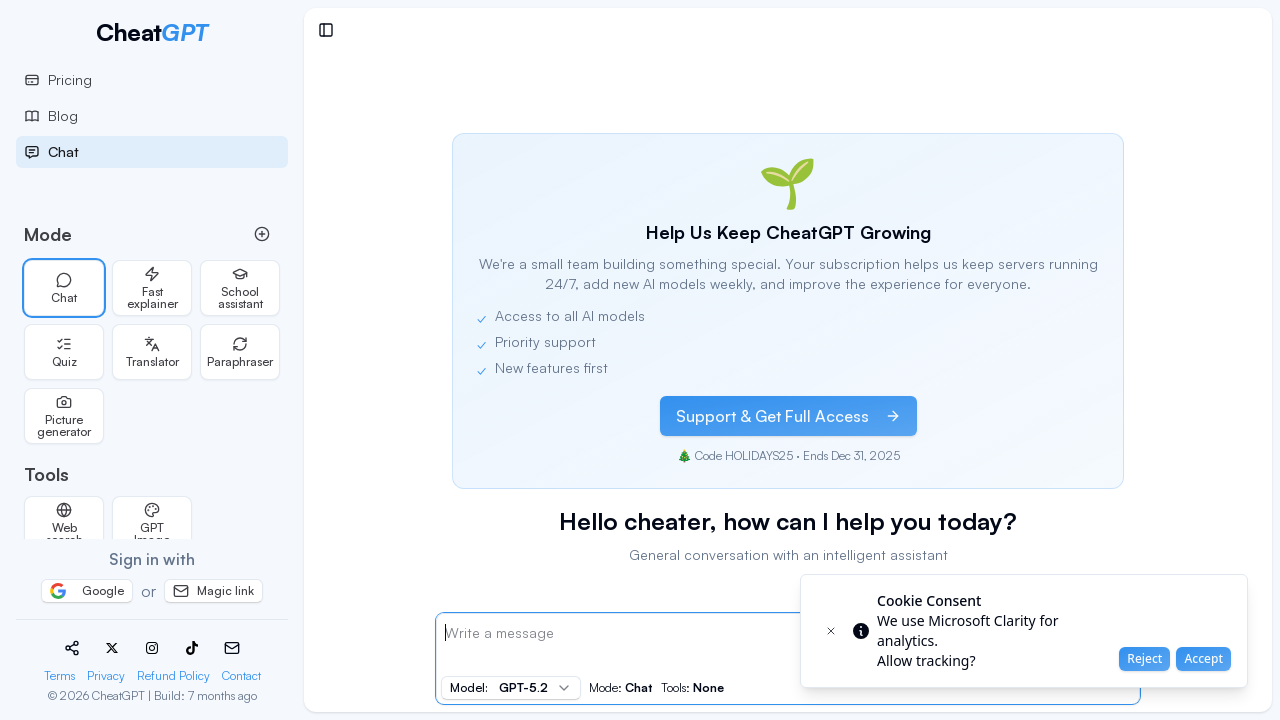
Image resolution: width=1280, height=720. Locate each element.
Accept (1203, 658)
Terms (59, 675)
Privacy (106, 675)
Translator (152, 352)
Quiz (64, 352)
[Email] (232, 648)
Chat (64, 288)
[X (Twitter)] (112, 648)
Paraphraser (240, 352)
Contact (241, 675)
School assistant (240, 288)
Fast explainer (152, 288)
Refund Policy (173, 675)
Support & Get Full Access (788, 416)
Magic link (213, 591)
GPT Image (152, 524)
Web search (64, 524)
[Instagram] (152, 648)
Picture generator (64, 416)
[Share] (72, 648)
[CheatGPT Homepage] (152, 32)
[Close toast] (831, 631)
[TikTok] (192, 648)
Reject (1144, 658)
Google (87, 591)
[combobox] (511, 688)
